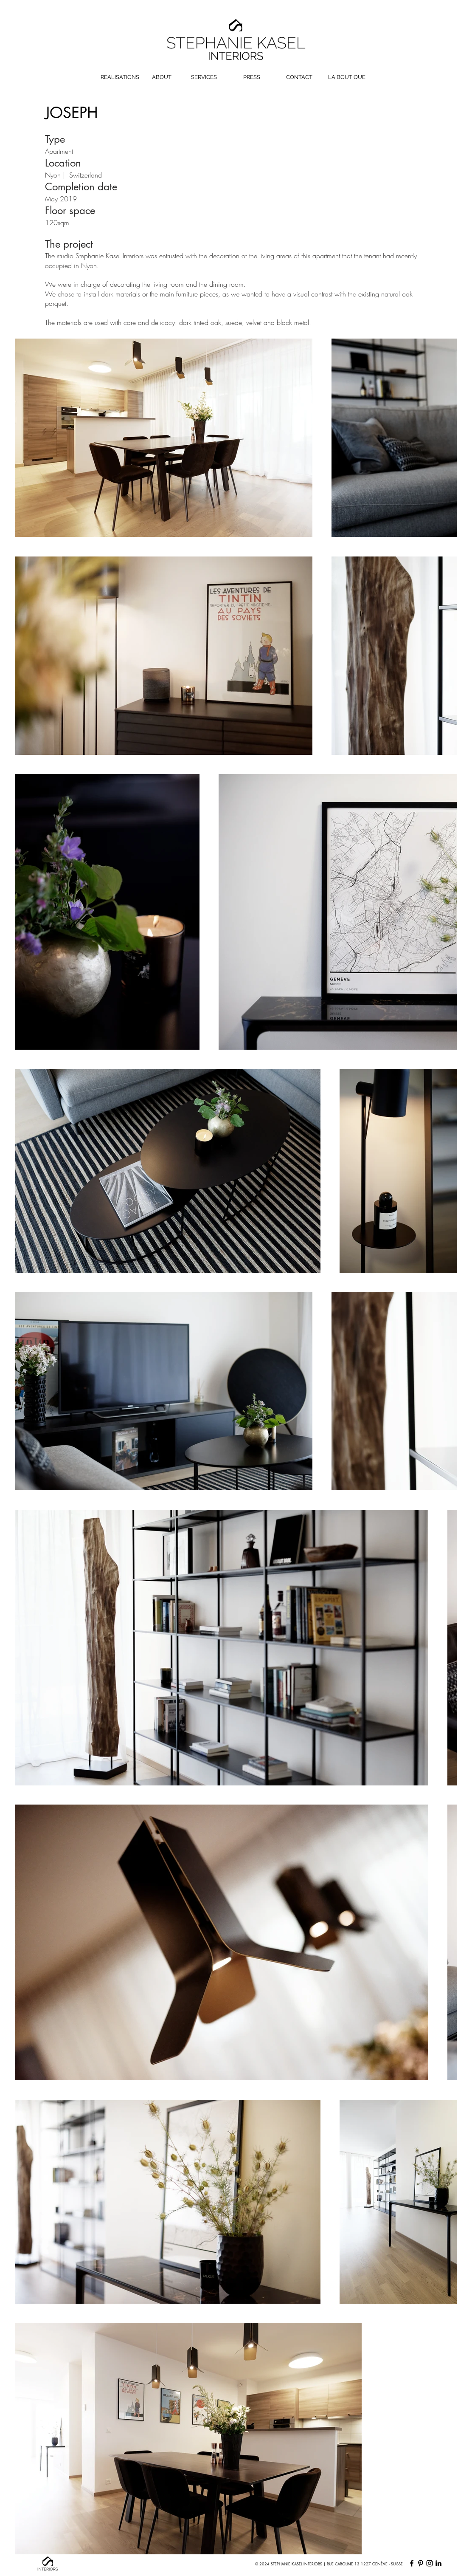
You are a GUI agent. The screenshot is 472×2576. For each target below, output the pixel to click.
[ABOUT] (162, 77)
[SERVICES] (204, 77)
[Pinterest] (420, 2563)
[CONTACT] (299, 77)
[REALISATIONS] (120, 77)
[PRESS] (251, 77)
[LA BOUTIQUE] (346, 77)
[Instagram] (429, 2563)
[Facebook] (411, 2563)
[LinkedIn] (438, 2563)
